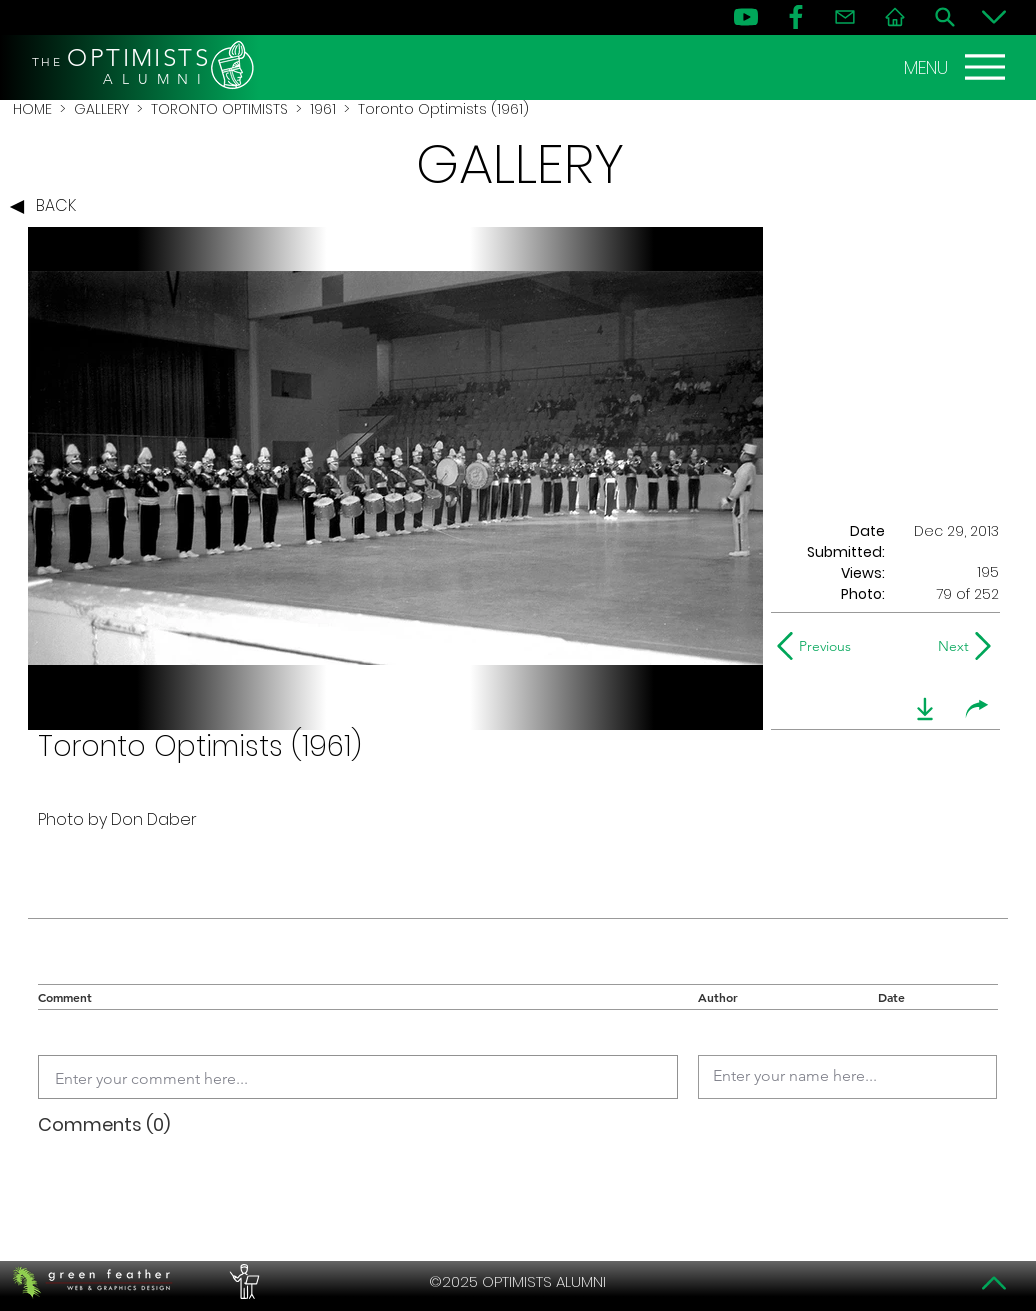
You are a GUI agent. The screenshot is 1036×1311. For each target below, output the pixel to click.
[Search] (945, 17)
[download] (925, 709)
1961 (323, 109)
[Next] (949, 646)
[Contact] (845, 17)
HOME (32, 109)
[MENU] (957, 67)
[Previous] (818, 646)
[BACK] (48, 207)
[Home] (895, 17)
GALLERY (101, 109)
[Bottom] (994, 17)
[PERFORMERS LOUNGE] (242, 1282)
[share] (977, 709)
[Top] (994, 1283)
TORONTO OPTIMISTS (219, 109)
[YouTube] (746, 17)
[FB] (796, 17)
